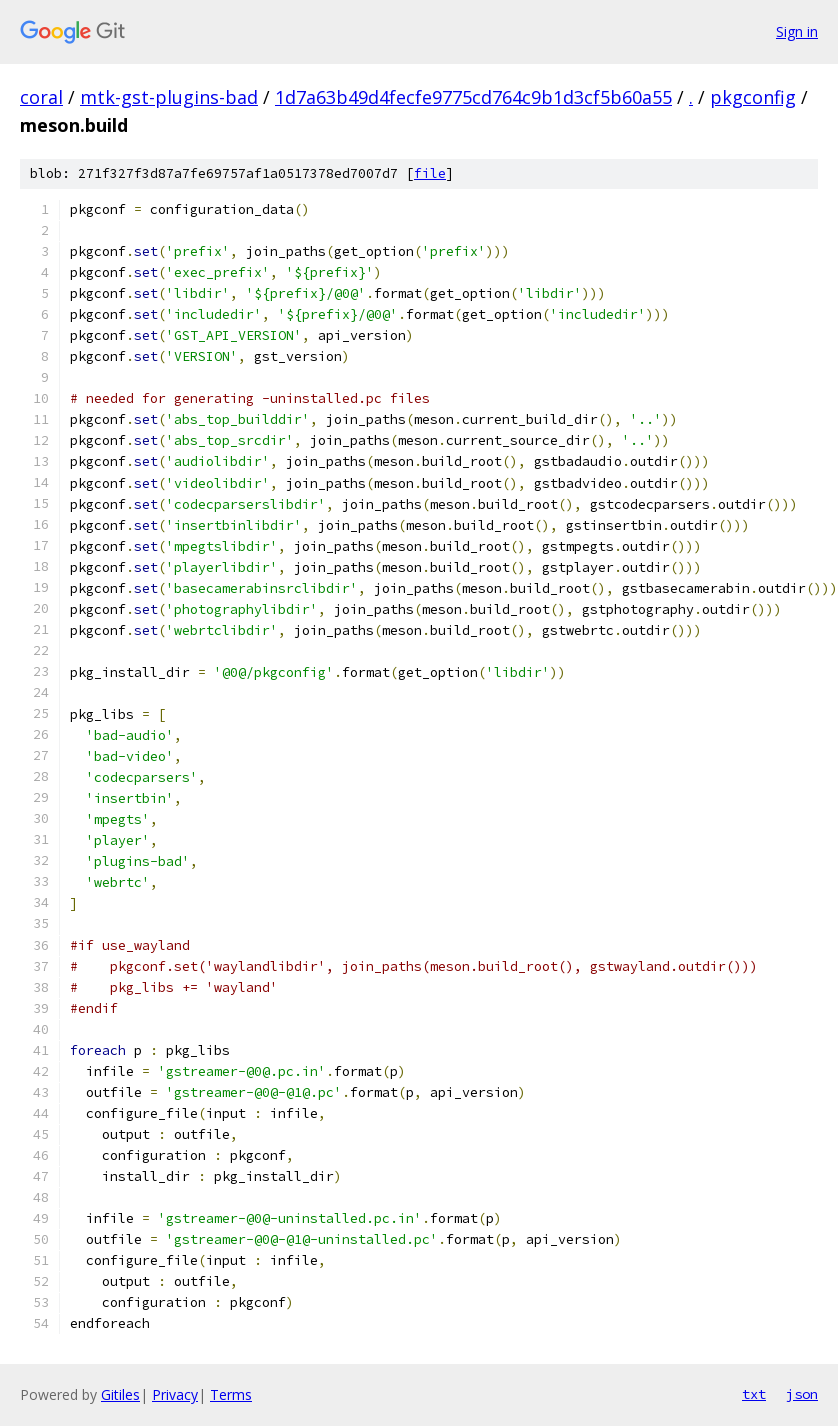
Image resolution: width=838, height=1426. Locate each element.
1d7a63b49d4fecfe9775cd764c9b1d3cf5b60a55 (473, 97)
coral (41, 97)
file (430, 173)
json (802, 1394)
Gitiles (120, 1394)
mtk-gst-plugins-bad (169, 97)
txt (754, 1394)
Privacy (175, 1394)
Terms (231, 1394)
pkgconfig (753, 97)
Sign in (797, 31)
